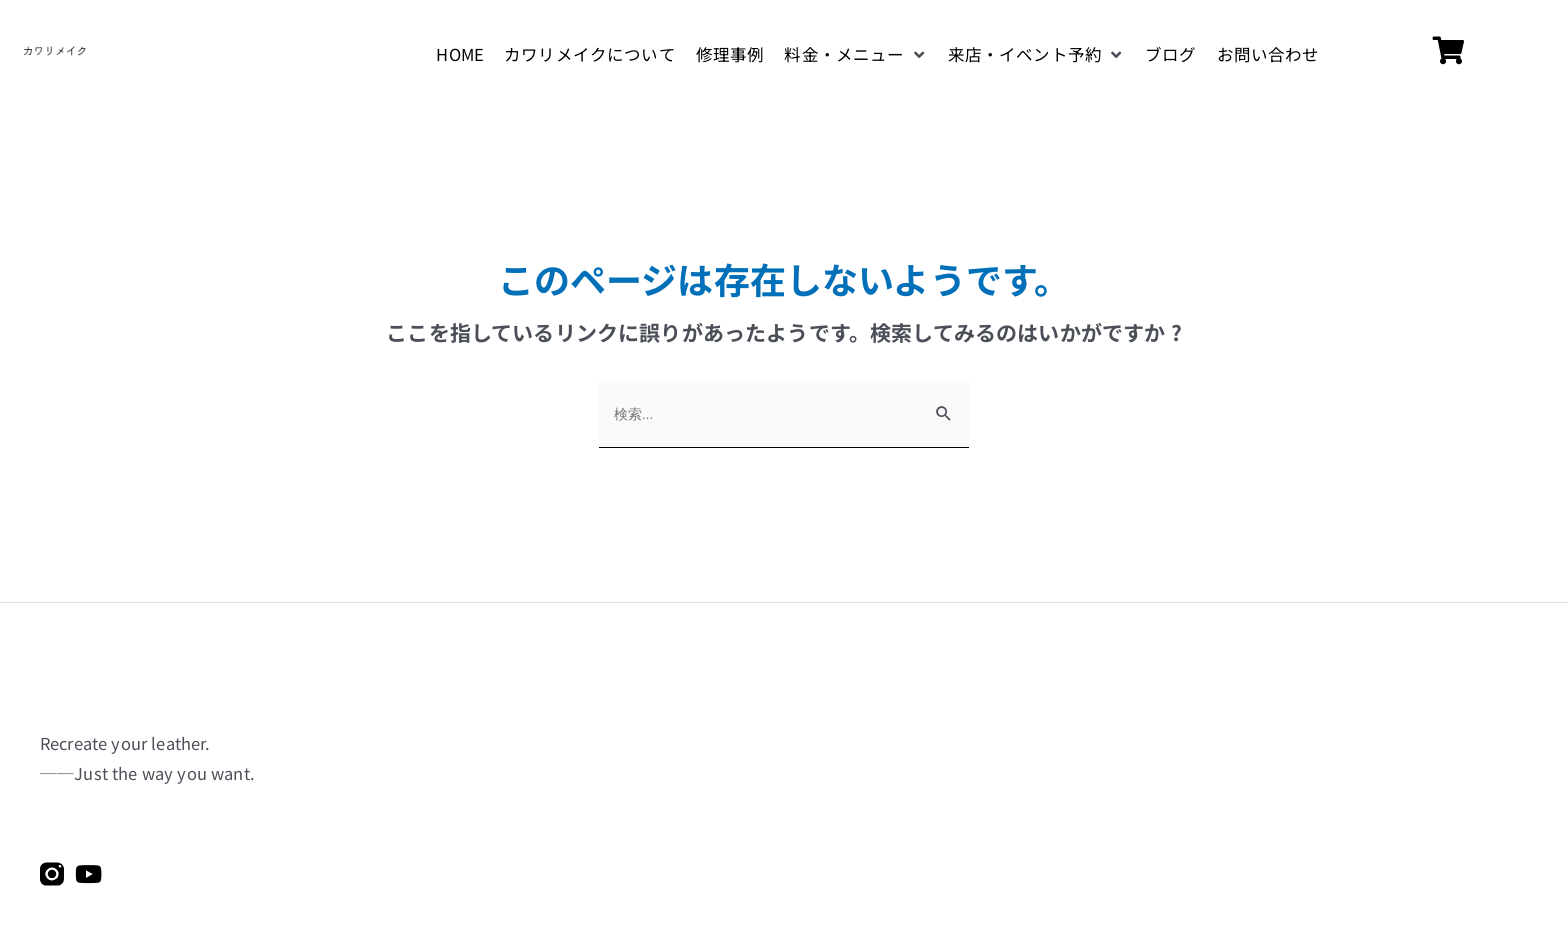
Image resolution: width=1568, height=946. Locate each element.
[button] (855, 55)
